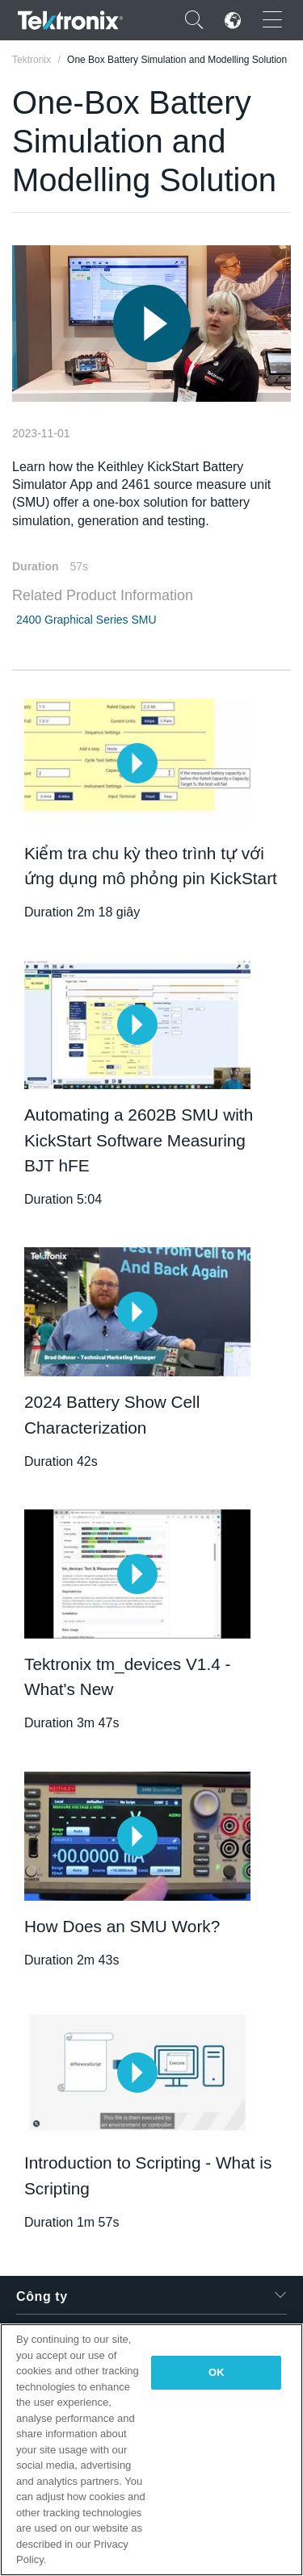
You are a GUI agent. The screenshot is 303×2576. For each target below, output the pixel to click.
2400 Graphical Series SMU (86, 619)
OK (216, 2372)
